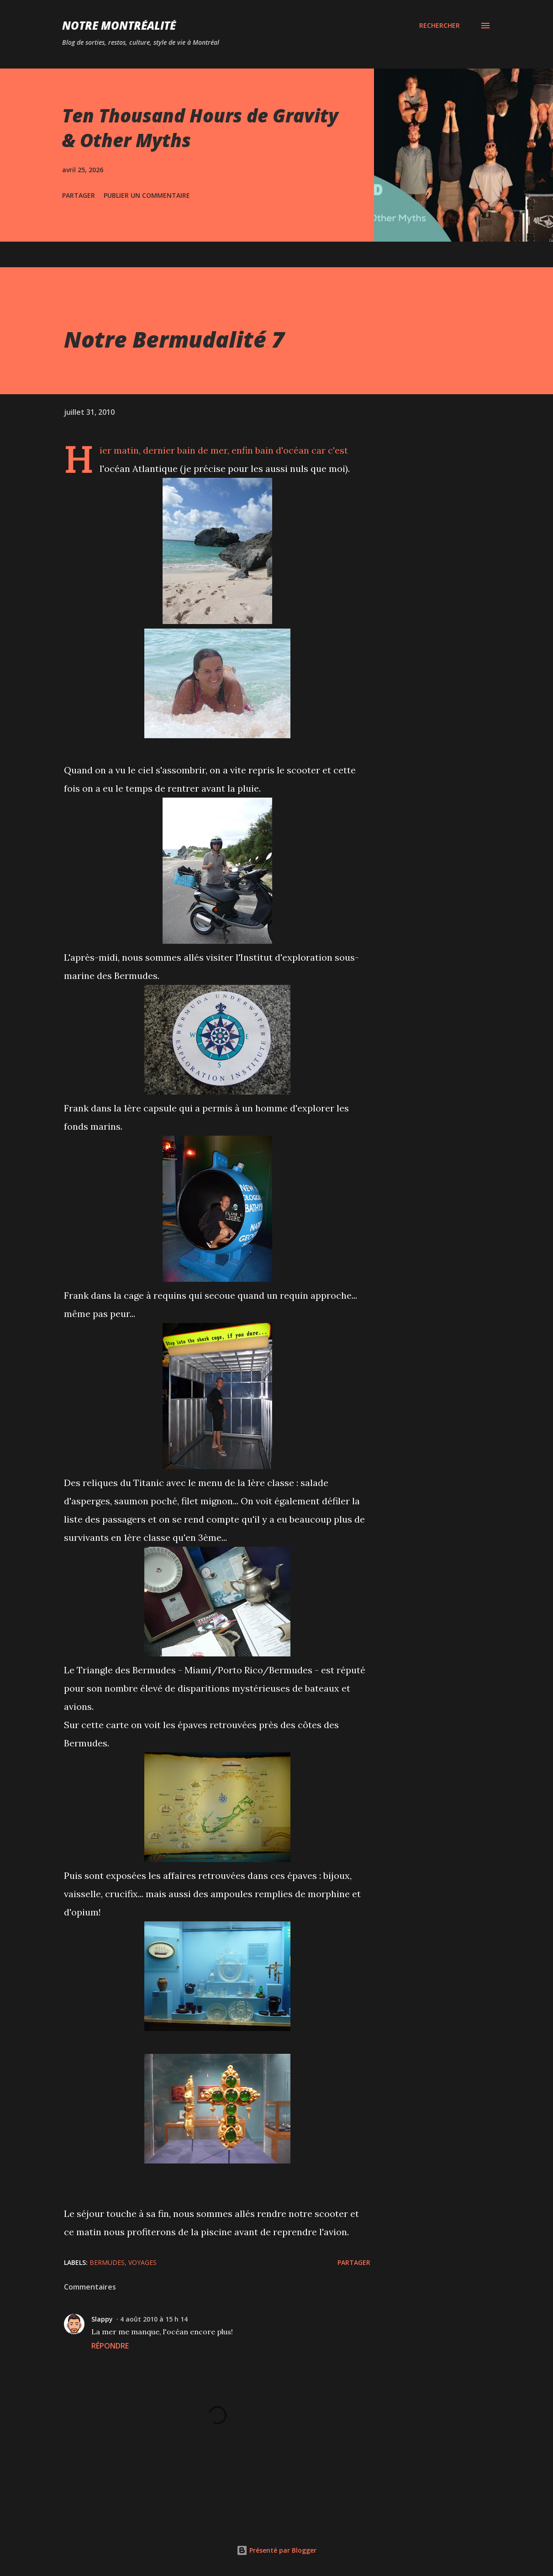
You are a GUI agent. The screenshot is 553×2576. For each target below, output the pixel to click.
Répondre (110, 2346)
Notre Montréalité (119, 25)
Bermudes (107, 2262)
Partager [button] (78, 195)
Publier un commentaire (147, 195)
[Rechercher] (439, 25)
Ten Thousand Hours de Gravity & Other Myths (200, 127)
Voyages (142, 2262)
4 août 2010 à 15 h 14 (154, 2319)
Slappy (102, 2319)
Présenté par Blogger (276, 2550)
